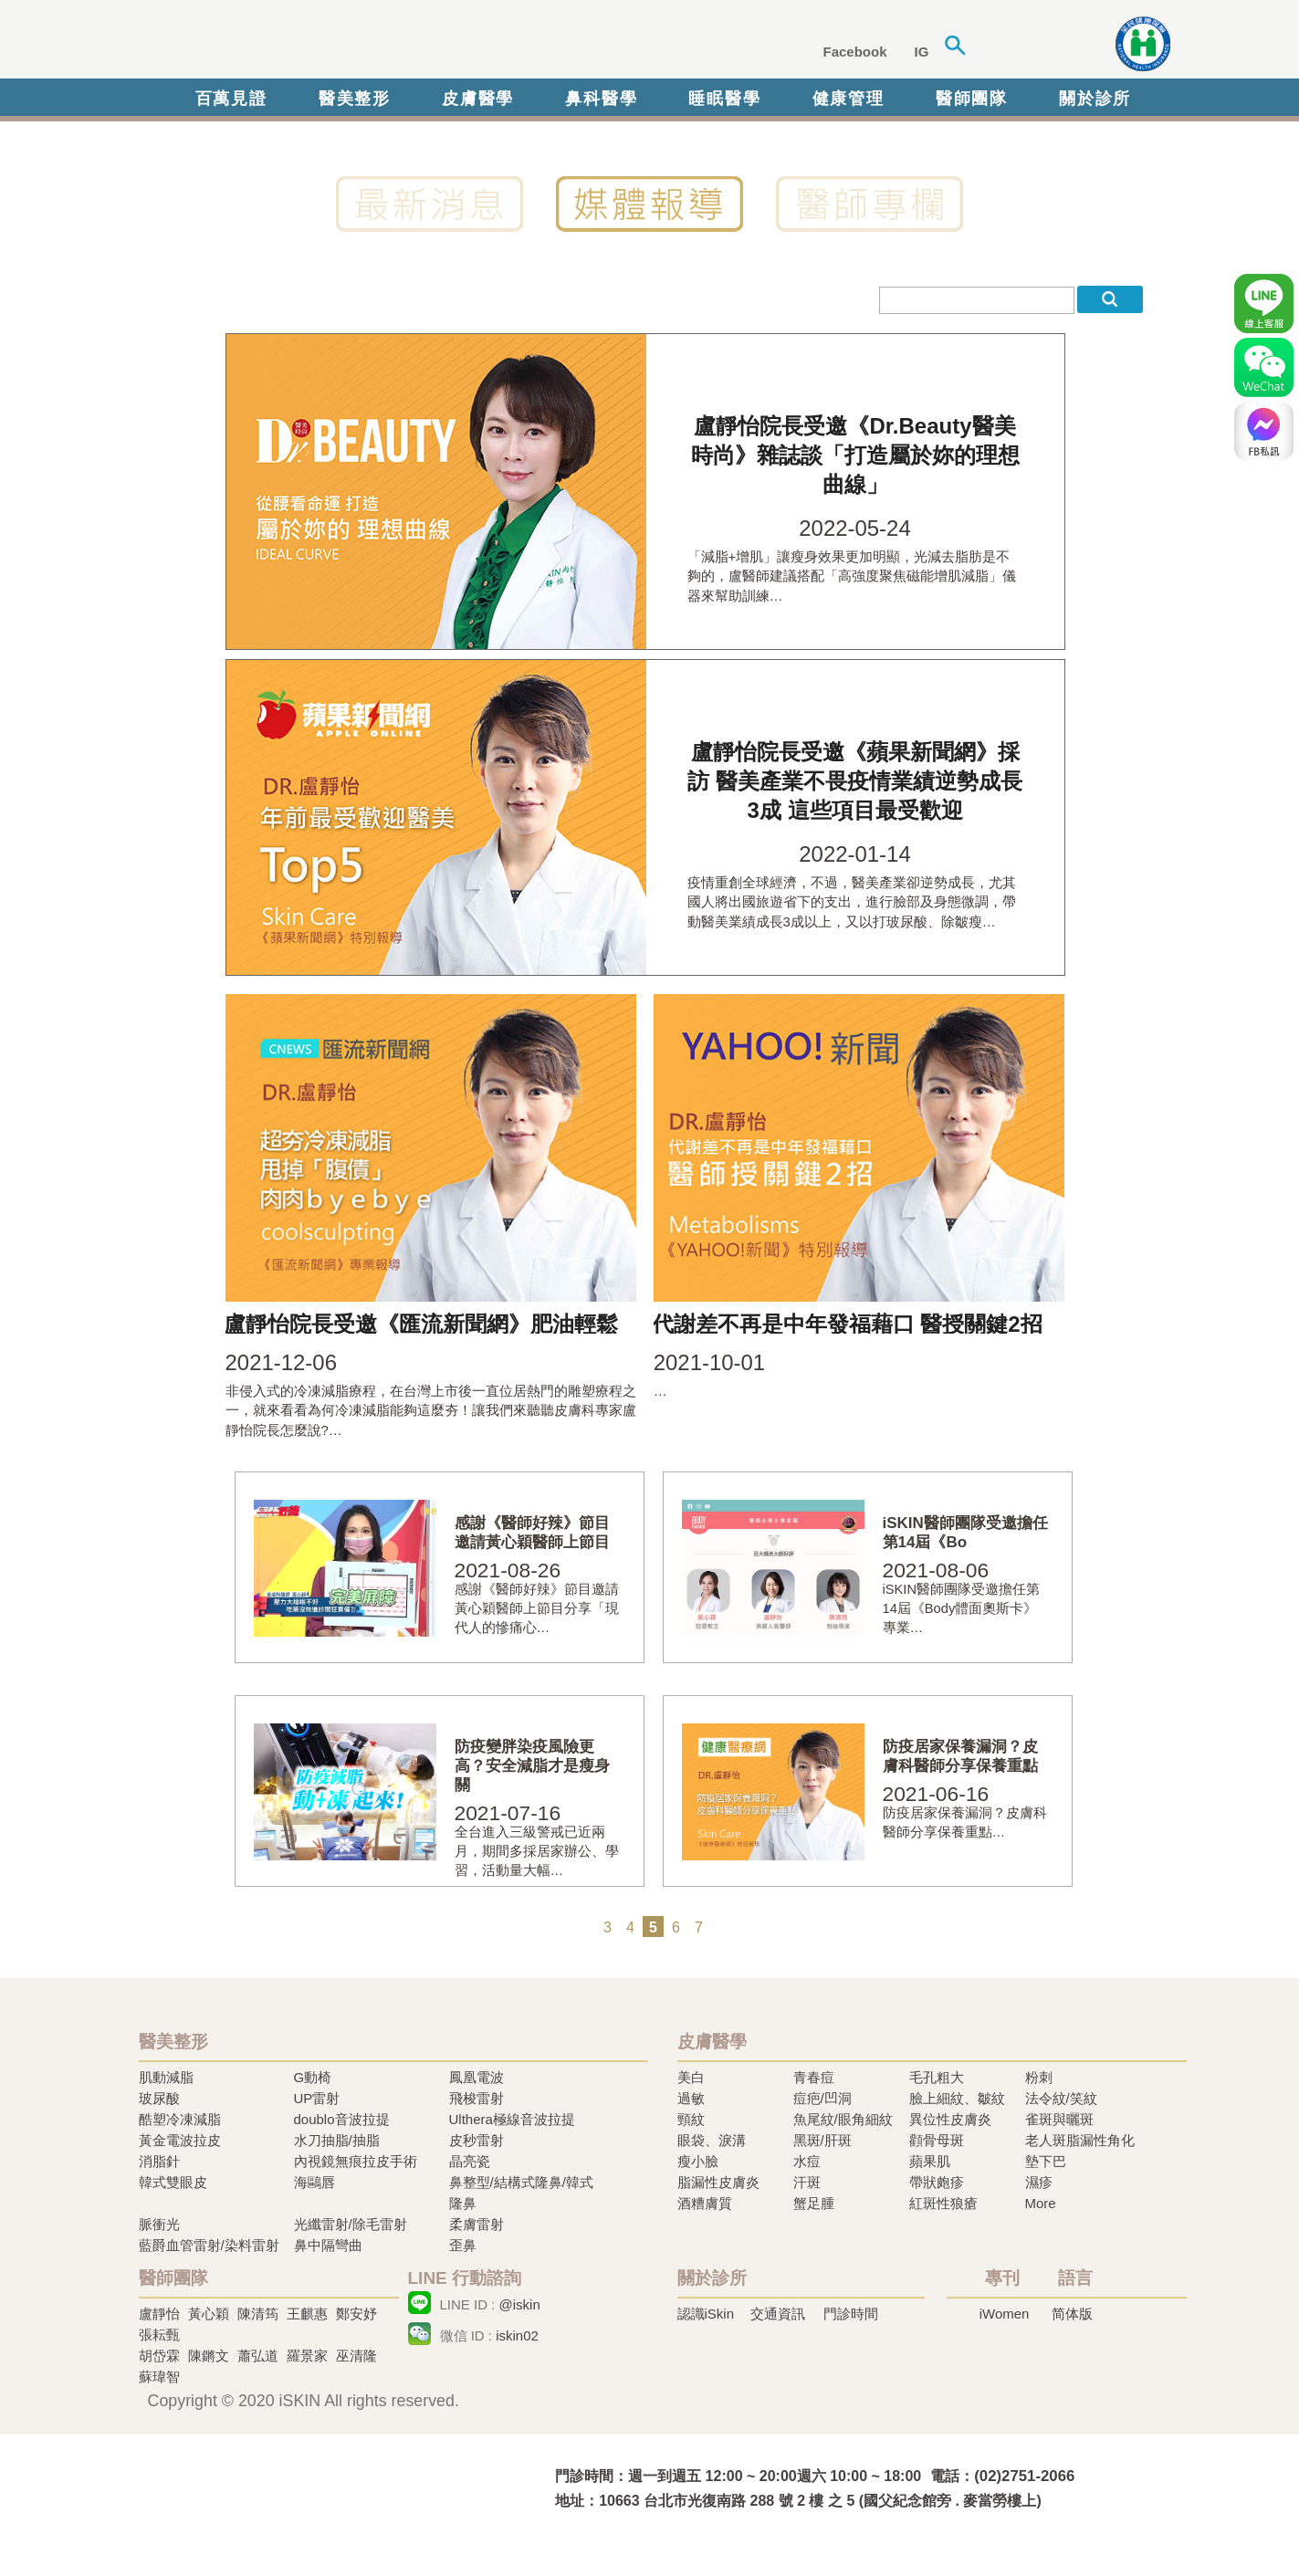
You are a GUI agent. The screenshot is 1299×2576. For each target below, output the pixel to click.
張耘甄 (159, 2334)
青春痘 (813, 2077)
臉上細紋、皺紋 (957, 2098)
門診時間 (850, 2313)
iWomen (1004, 2313)
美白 (691, 2077)
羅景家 (307, 2355)
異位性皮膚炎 (950, 2119)
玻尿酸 (159, 2098)
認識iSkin (706, 2313)
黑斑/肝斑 (822, 2140)
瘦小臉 (697, 2161)
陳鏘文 (208, 2355)
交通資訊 (777, 2313)
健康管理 (848, 98)
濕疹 (1039, 2182)
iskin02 (517, 2335)
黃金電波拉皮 (180, 2140)
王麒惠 (307, 2313)
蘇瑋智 (159, 2376)
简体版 (1072, 2313)
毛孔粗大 (936, 2077)
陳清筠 (257, 2313)
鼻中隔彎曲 (328, 2245)
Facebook (855, 51)
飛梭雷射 (476, 2098)
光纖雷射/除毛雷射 (350, 2224)
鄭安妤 (356, 2313)
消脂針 (159, 2161)
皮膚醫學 (478, 98)
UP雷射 (317, 2098)
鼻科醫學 (601, 98)
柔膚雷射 (476, 2224)
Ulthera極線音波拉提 (512, 2119)
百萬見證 (231, 98)
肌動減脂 (166, 2077)
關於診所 (1095, 98)
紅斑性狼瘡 (943, 2203)
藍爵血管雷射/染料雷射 (209, 2245)
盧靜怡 (159, 2313)
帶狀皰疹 (936, 2182)
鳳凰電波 (476, 2077)
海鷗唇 (314, 2182)
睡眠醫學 (724, 98)
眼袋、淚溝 (711, 2140)
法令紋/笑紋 (1061, 2098)
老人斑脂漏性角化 (1080, 2140)
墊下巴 (1045, 2161)
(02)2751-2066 (1024, 2476)
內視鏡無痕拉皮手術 (355, 2161)
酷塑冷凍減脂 (180, 2119)
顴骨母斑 (936, 2140)
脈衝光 (159, 2224)
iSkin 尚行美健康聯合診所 (416, 44)
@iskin (519, 2304)
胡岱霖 (159, 2355)
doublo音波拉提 (342, 2119)
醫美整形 (355, 98)
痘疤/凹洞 (822, 2098)
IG (922, 51)
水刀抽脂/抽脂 (337, 2140)
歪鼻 (463, 2245)
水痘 (807, 2161)
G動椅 (313, 2077)
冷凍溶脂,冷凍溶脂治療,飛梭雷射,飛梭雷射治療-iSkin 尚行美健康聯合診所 (317, 2487)
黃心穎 (208, 2313)
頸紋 (691, 2119)
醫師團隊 (972, 98)
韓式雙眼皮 (173, 2182)
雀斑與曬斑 (1059, 2119)
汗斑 (807, 2182)
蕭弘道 (257, 2355)
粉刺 (1039, 2077)
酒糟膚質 (704, 2203)
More (1040, 2203)
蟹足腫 (813, 2203)
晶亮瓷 (469, 2161)
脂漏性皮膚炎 (718, 2182)
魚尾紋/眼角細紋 (843, 2119)
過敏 (691, 2098)
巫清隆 (356, 2355)
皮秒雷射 (476, 2140)
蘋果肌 (929, 2161)
